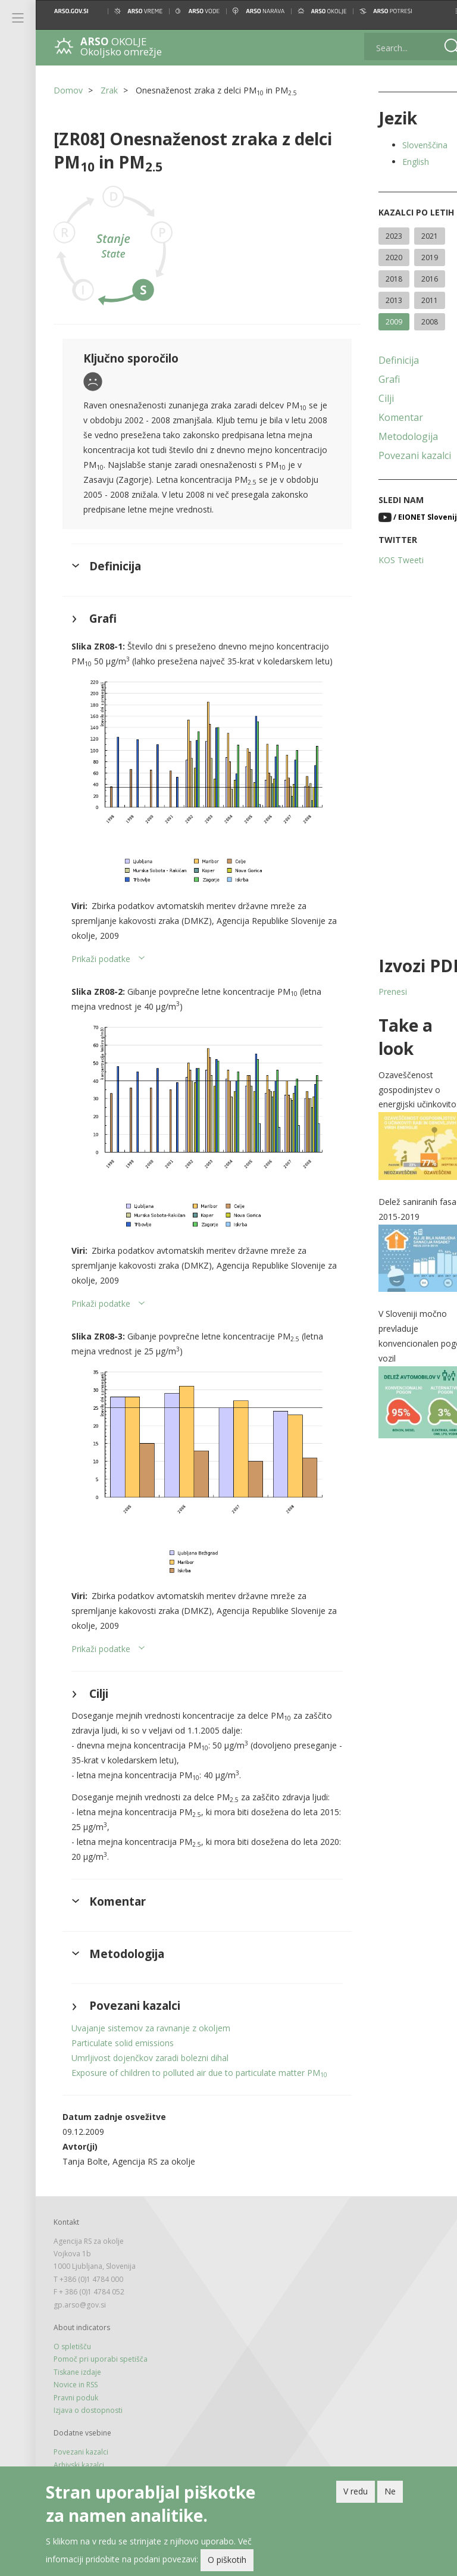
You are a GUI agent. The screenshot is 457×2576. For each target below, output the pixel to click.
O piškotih (227, 2559)
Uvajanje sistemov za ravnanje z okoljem (150, 2033)
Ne (390, 2491)
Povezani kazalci (399, 455)
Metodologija (392, 436)
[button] (437, 11)
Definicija (383, 360)
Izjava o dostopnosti (88, 2430)
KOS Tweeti (385, 560)
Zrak (109, 90)
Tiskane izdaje (77, 2392)
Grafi (373, 379)
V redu (355, 2491)
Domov (68, 90)
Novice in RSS (76, 2405)
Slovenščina (409, 145)
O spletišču (72, 2367)
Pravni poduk (76, 2418)
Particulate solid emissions (122, 2048)
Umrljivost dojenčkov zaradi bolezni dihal (149, 2063)
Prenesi (377, 991)
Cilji (370, 398)
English (400, 161)
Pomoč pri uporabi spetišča (101, 2379)
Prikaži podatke (100, 975)
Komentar (385, 417)
